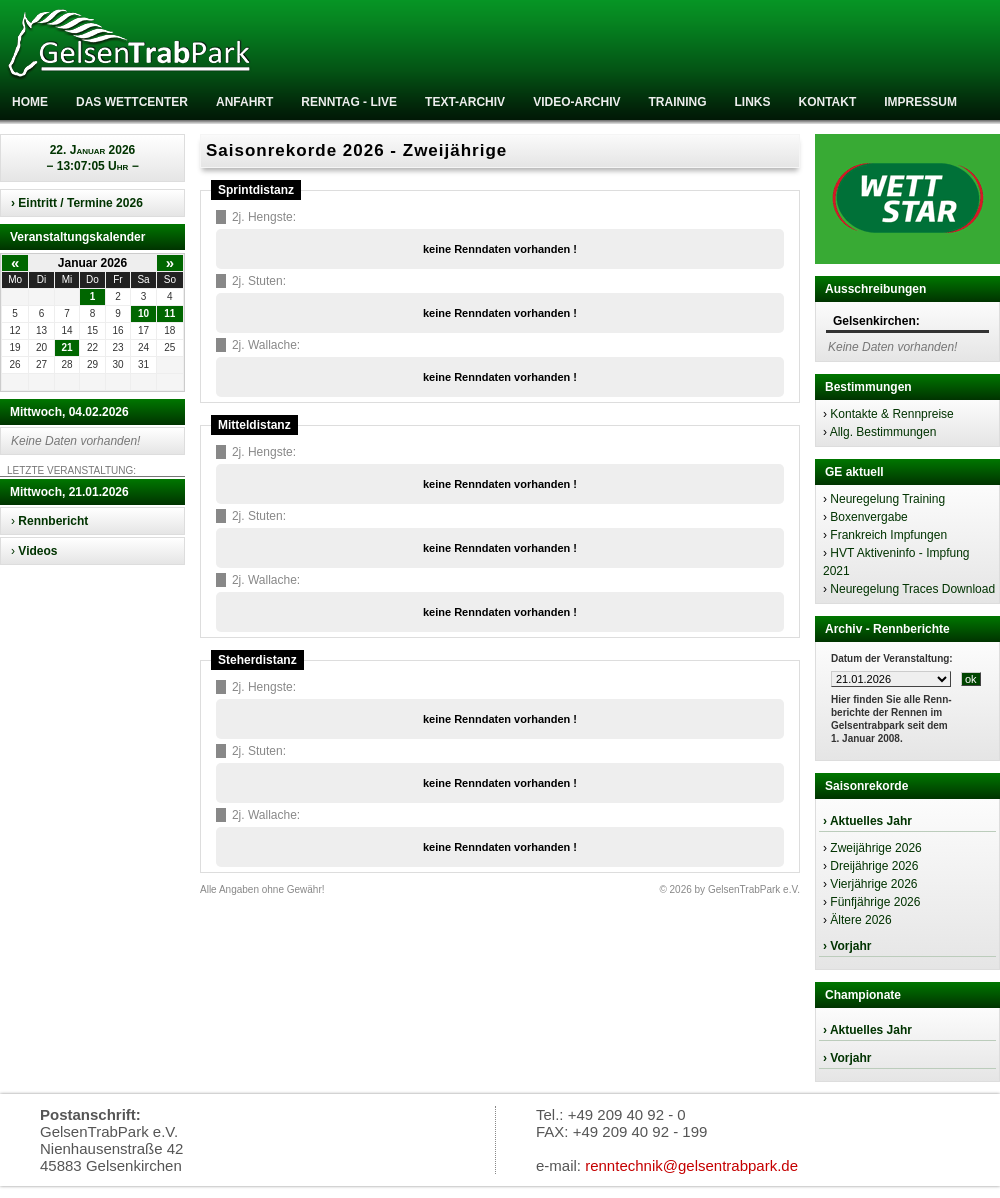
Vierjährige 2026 (873, 884)
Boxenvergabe (868, 517)
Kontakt (827, 102)
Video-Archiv (576, 102)
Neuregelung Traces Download (912, 589)
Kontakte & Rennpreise (891, 414)
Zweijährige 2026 (875, 848)
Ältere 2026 (860, 920)
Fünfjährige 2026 (875, 902)
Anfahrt (244, 102)
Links (752, 102)
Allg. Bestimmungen (883, 432)
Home (30, 102)
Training (677, 102)
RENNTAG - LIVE (349, 102)
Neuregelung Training (887, 499)
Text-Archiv (465, 102)
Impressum (920, 102)
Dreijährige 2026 (874, 866)
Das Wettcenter (132, 102)
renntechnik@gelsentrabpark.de (691, 1165)
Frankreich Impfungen (888, 535)
